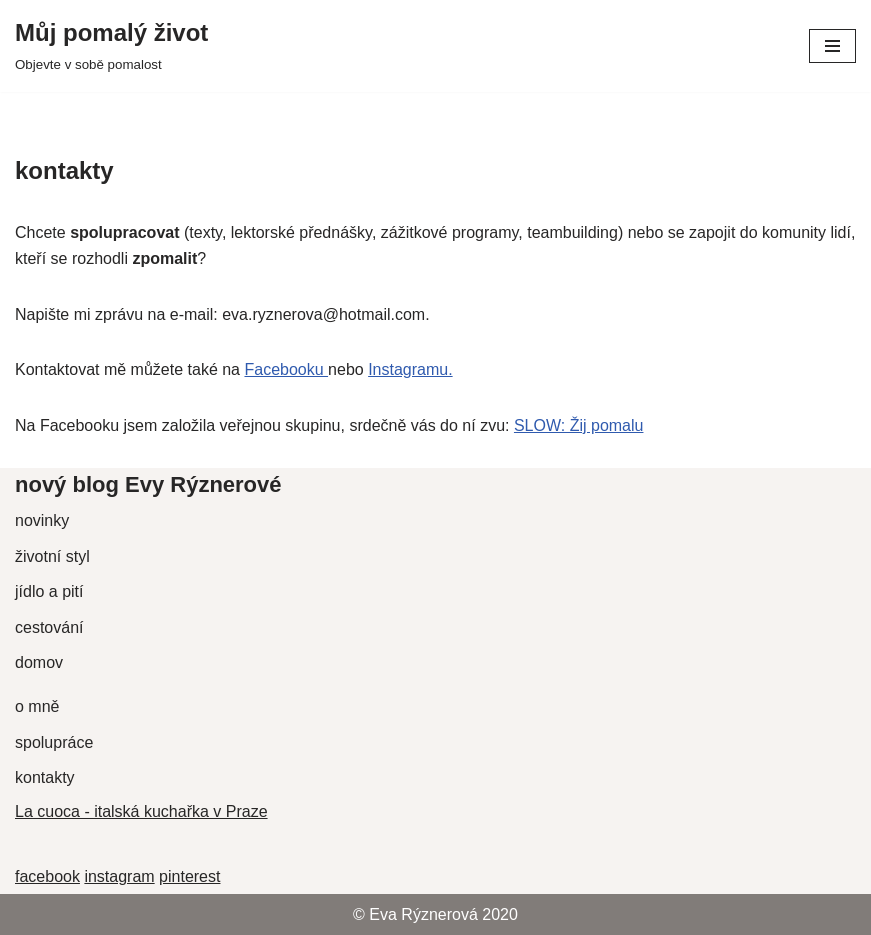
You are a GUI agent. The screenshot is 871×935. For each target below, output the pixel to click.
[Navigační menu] (832, 46)
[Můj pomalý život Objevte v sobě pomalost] (111, 46)
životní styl (52, 556)
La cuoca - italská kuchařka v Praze (141, 811)
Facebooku (286, 369)
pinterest (189, 876)
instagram (119, 876)
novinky (42, 520)
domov (39, 662)
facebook (47, 876)
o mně (37, 706)
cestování (49, 627)
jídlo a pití (49, 591)
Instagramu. (410, 369)
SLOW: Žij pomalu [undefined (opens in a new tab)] (579, 425)
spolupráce (54, 742)
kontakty (45, 777)
